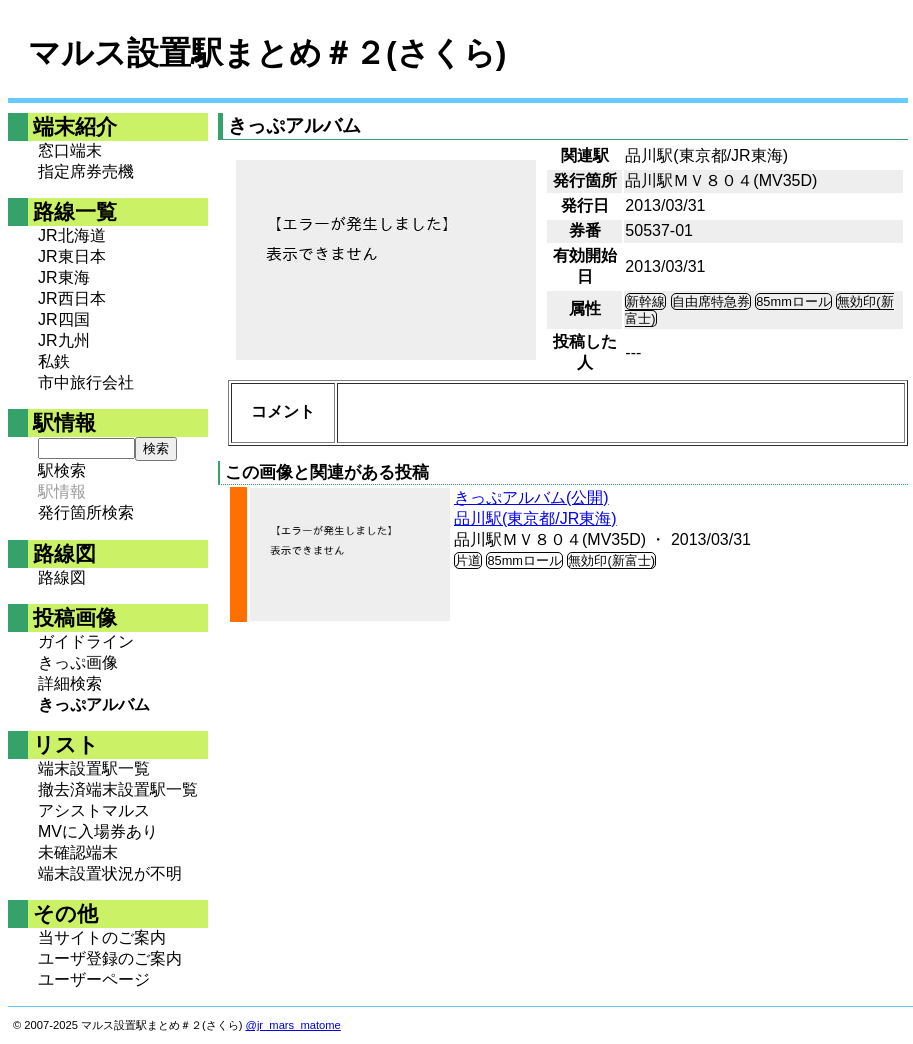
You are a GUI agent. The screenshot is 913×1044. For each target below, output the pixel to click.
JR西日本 (72, 298)
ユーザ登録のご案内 (110, 958)
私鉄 (54, 361)
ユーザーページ (94, 979)
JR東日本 (72, 256)
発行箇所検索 (86, 512)
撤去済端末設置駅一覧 (118, 789)
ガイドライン (86, 641)
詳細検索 (70, 683)
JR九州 (64, 340)
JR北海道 (72, 235)
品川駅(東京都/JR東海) (535, 518)
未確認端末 (78, 852)
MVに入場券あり (98, 831)
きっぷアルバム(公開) (531, 497)
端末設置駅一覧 (94, 768)
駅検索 (62, 470)
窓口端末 (70, 150)
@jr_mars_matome (293, 1025)
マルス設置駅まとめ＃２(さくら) (267, 53)
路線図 (62, 577)
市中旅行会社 (86, 382)
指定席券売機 (86, 171)
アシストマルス (94, 810)
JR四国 (64, 319)
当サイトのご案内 (102, 937)
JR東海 (64, 277)
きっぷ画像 (78, 662)
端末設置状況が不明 (110, 873)
